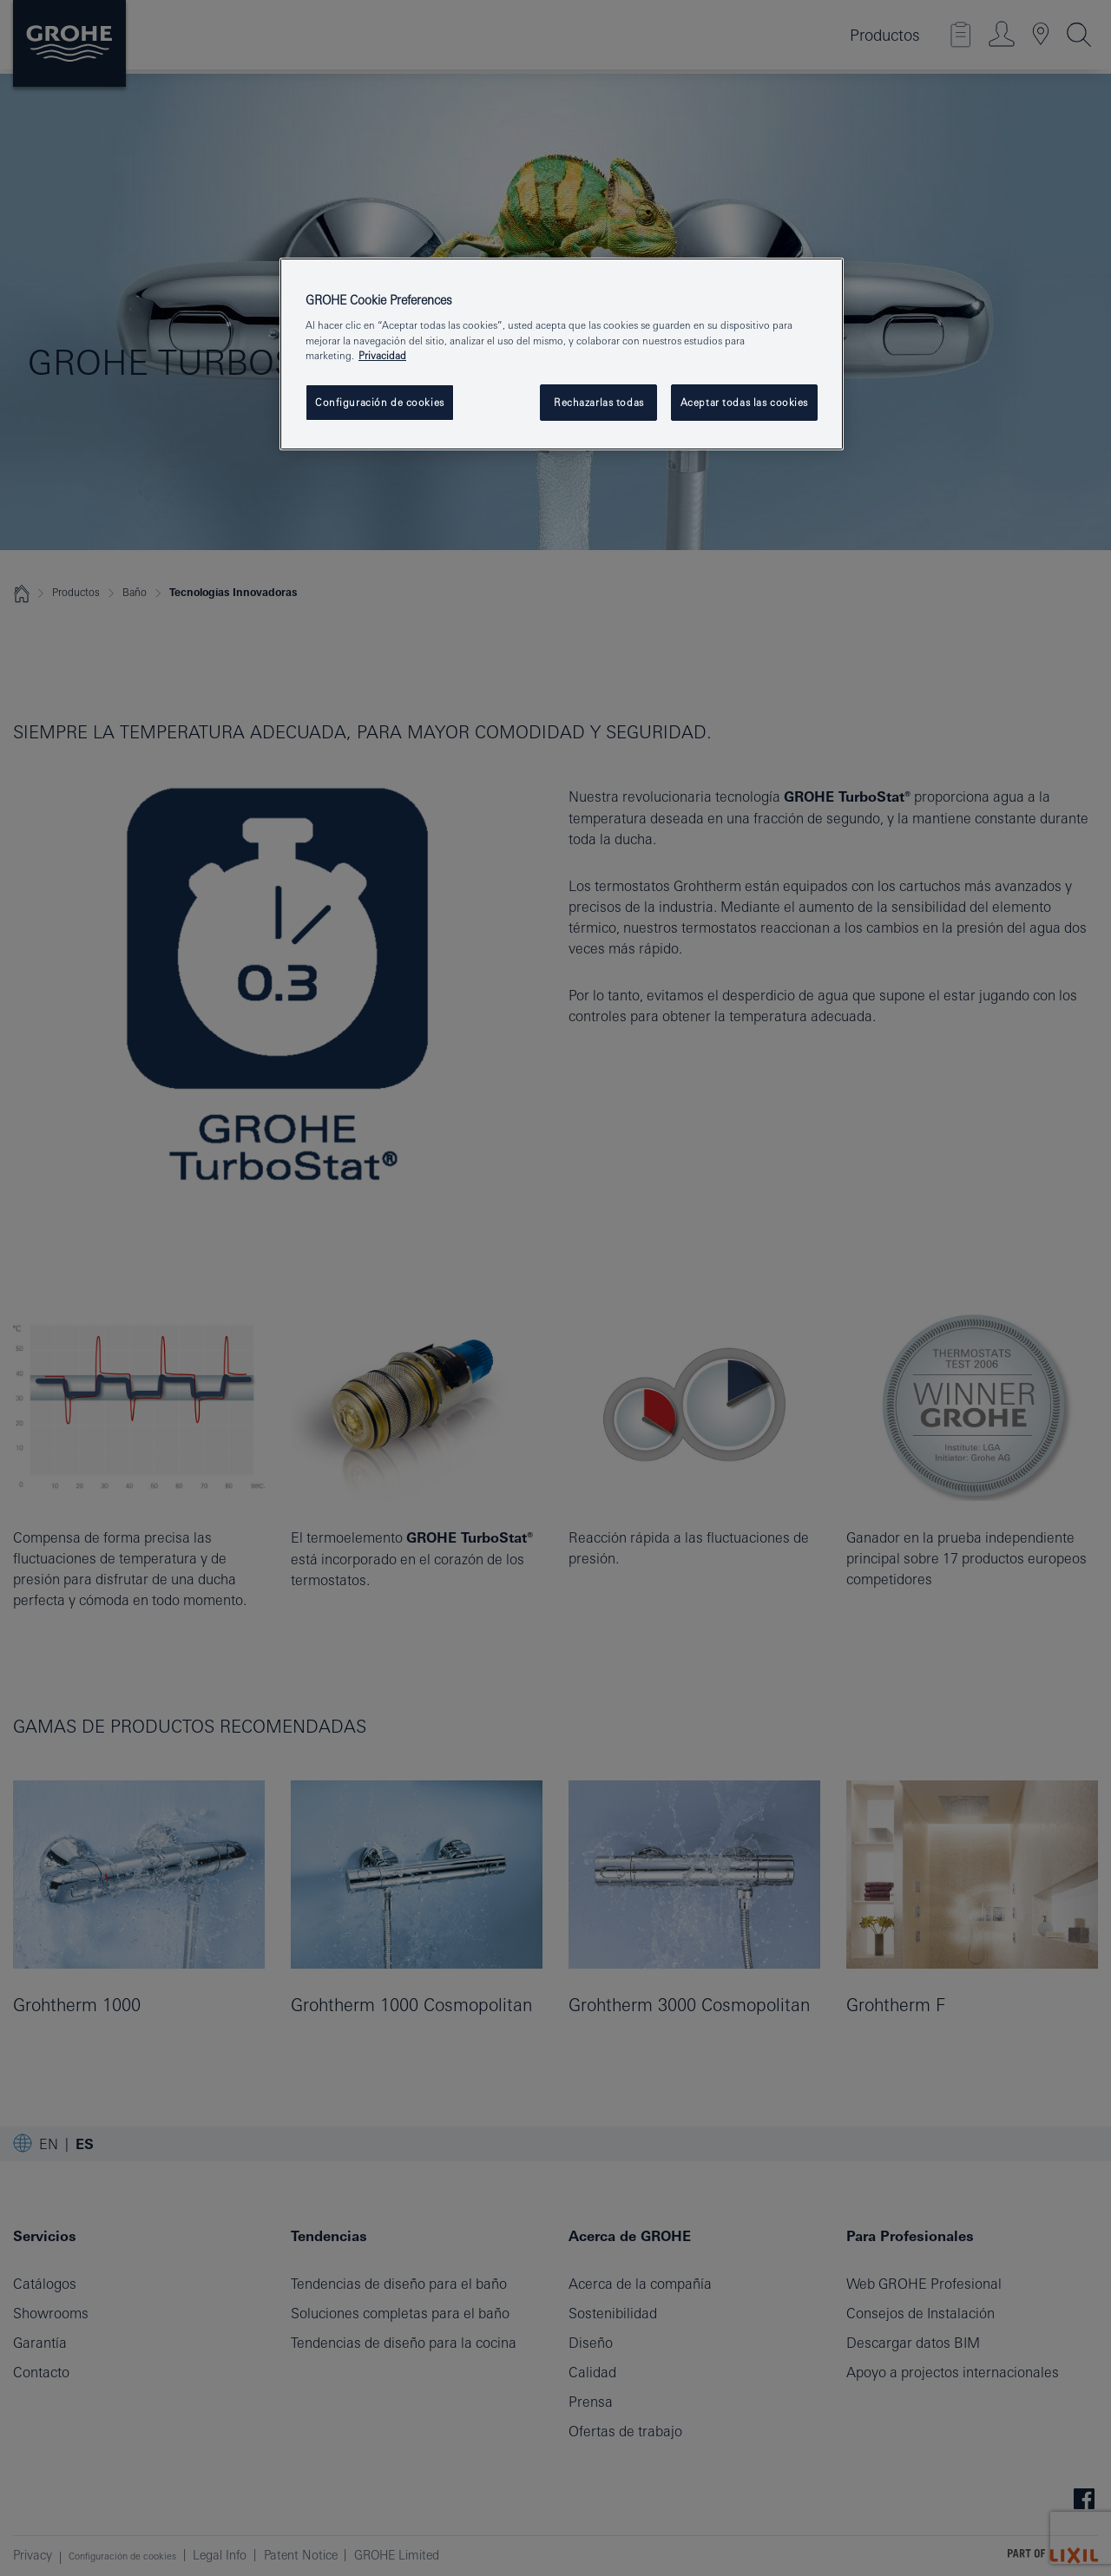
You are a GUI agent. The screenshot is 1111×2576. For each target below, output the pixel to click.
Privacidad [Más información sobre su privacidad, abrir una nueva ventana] (382, 355)
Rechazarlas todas (599, 402)
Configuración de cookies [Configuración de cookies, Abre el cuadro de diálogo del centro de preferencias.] (379, 402)
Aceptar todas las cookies (744, 402)
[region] (561, 354)
